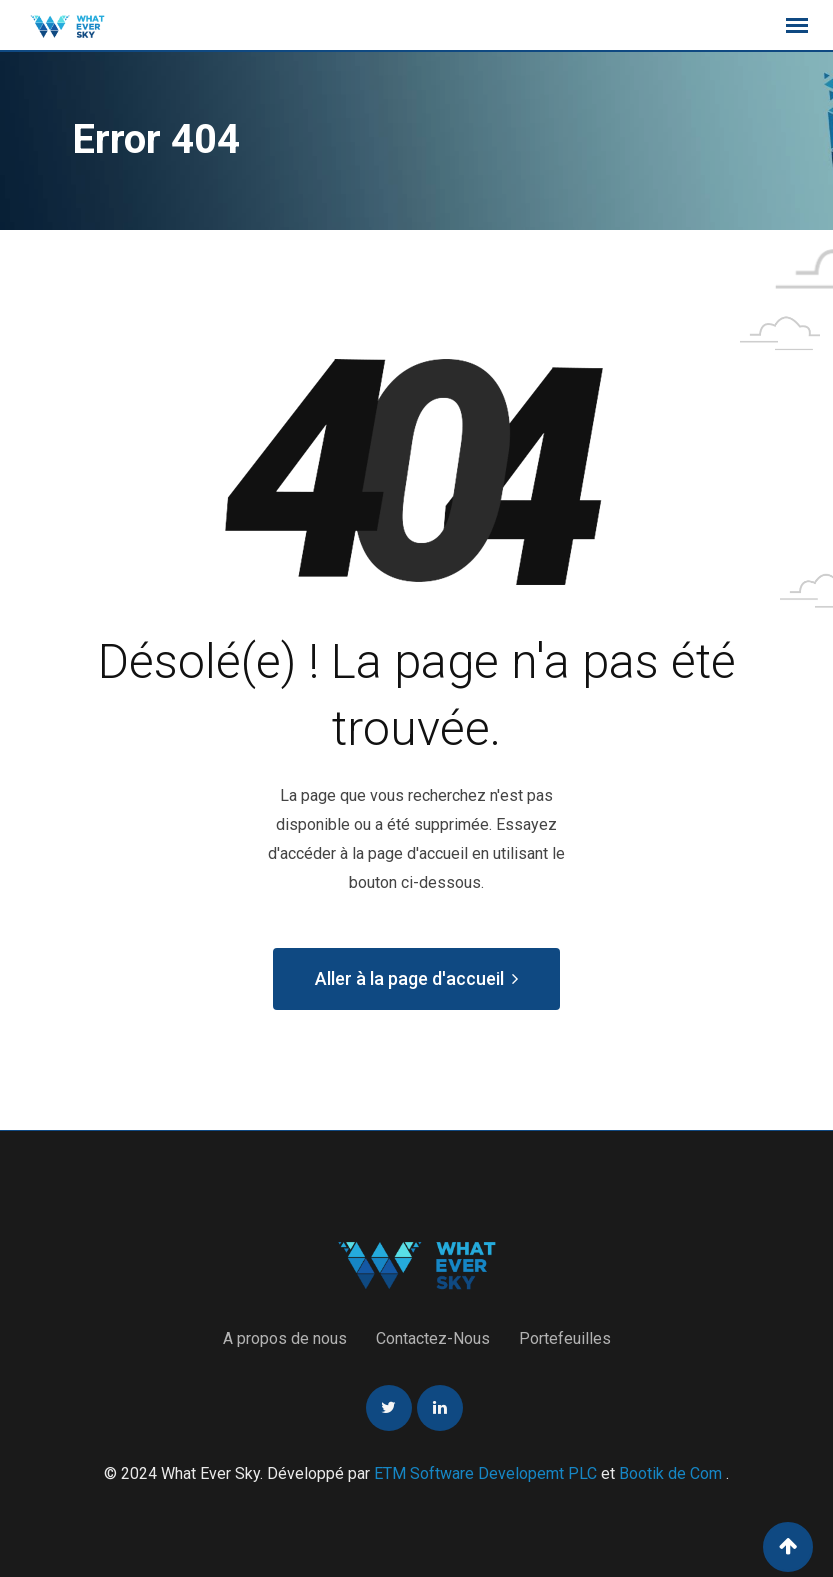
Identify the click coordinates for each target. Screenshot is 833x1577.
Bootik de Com (670, 1473)
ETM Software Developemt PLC (487, 1473)
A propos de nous (285, 1338)
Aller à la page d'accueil (416, 978)
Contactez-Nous (433, 1338)
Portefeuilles (565, 1338)
